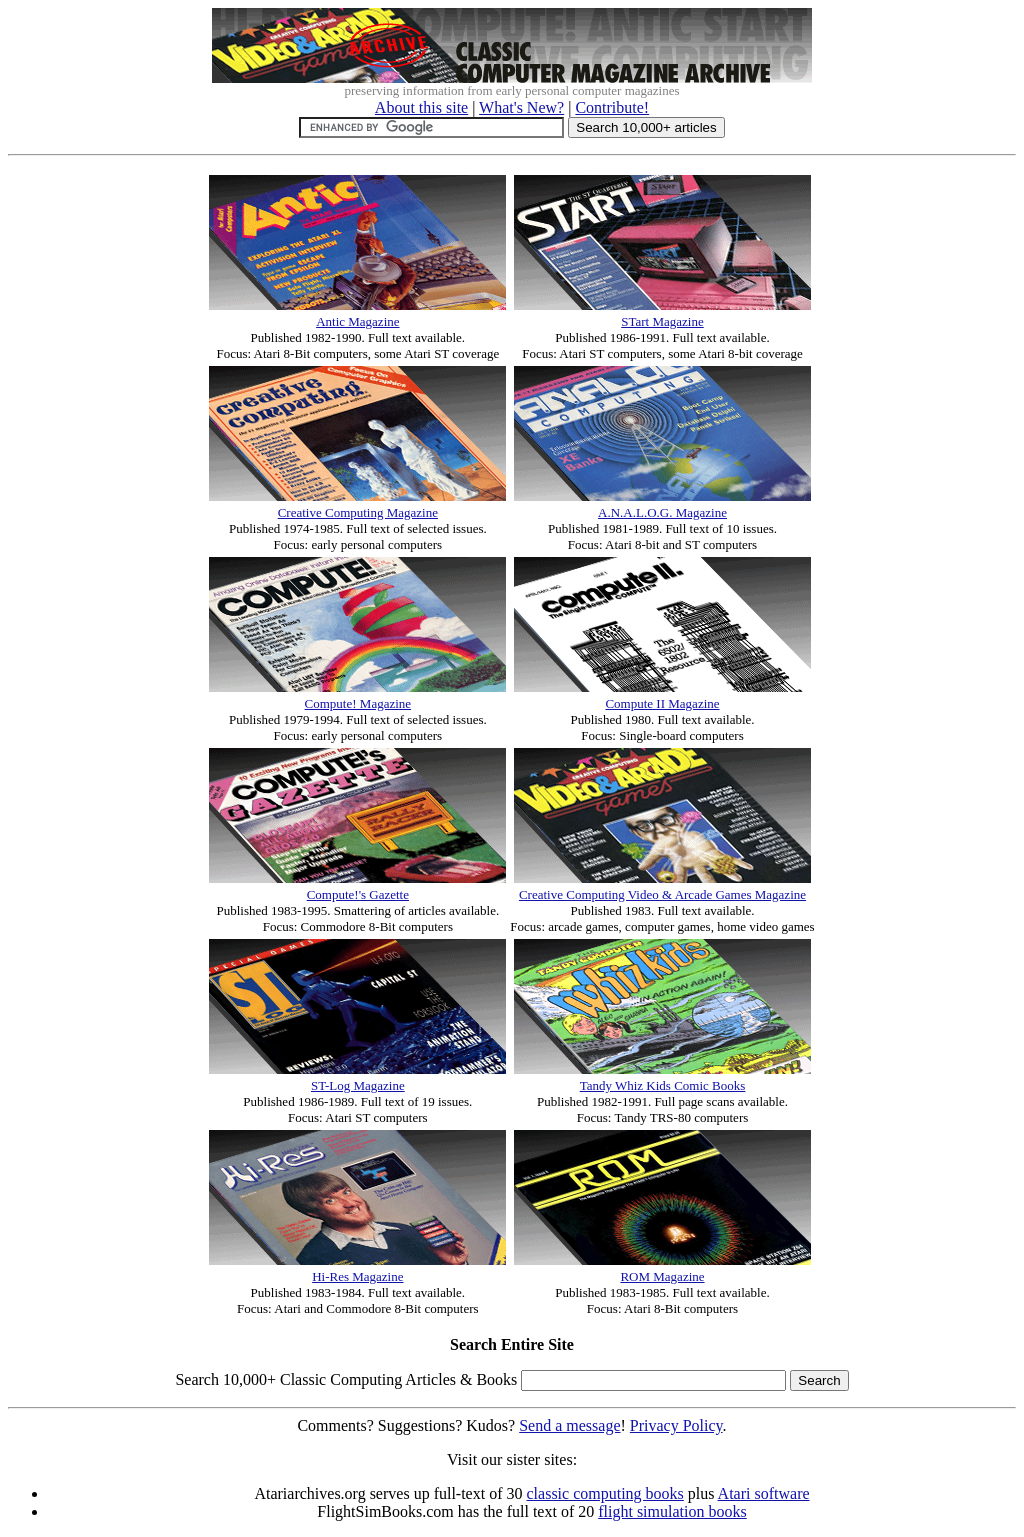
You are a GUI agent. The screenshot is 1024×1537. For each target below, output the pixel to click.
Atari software (764, 1493)
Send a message (569, 1425)
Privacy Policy (676, 1425)
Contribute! (612, 107)
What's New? (521, 107)
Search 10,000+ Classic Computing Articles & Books (346, 1379)
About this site (421, 107)
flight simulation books (672, 1511)
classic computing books (605, 1493)
